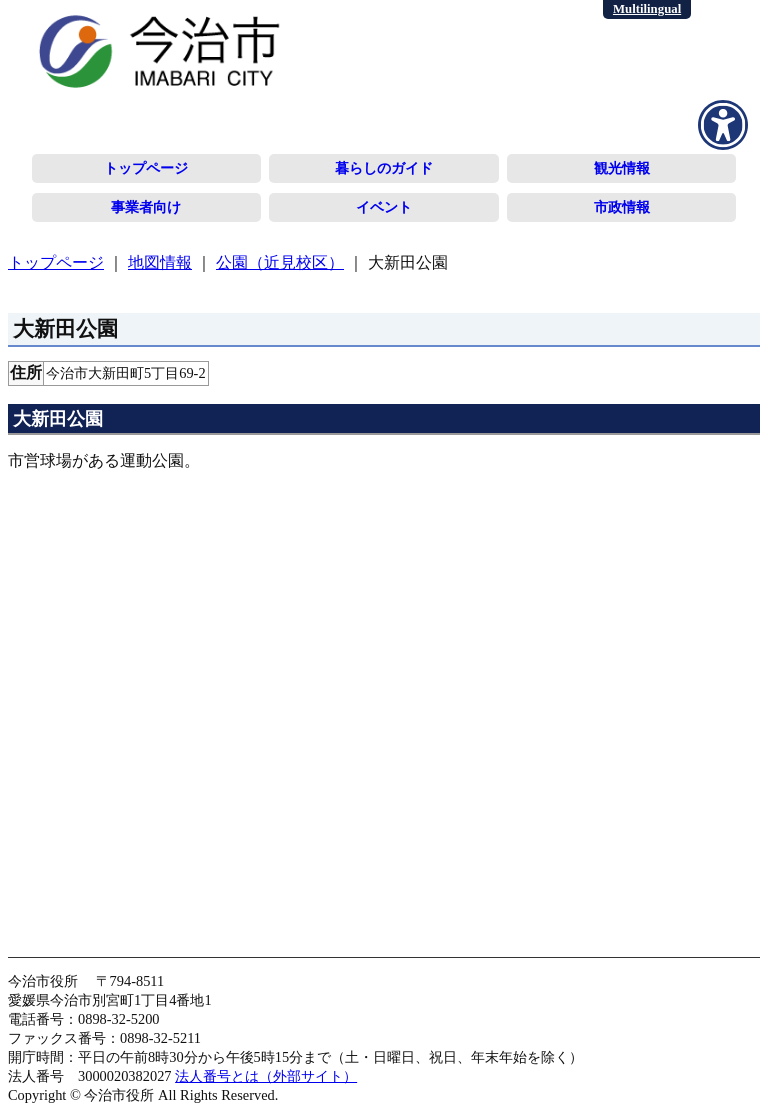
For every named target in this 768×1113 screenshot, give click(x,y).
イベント (384, 207)
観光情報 (622, 168)
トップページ (146, 168)
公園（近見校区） (280, 262)
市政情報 (622, 207)
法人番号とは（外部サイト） (266, 1076)
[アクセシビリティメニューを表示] (723, 125)
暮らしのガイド (384, 168)
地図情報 (160, 262)
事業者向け (146, 207)
